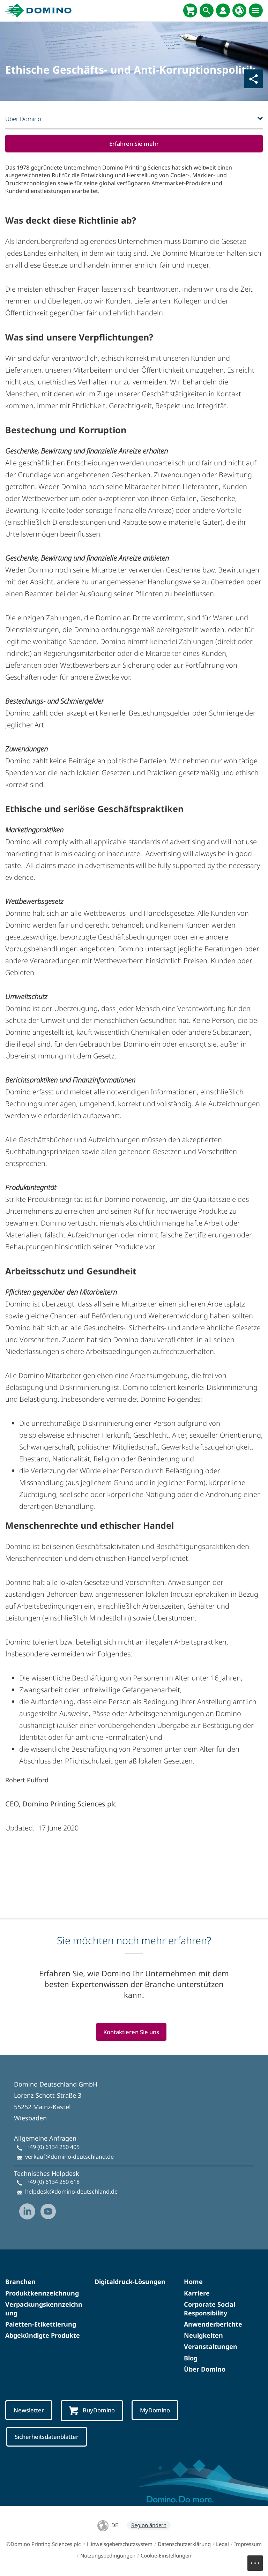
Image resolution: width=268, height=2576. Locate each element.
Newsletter (29, 2410)
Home (193, 2282)
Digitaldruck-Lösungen (130, 2282)
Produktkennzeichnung (42, 2293)
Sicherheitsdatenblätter (48, 2437)
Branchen (20, 2282)
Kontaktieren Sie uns (131, 2032)
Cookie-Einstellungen (166, 2556)
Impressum (248, 2544)
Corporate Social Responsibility (209, 2308)
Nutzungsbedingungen (107, 2556)
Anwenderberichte (213, 2324)
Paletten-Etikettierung (40, 2324)
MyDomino (157, 2410)
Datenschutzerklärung (184, 2544)
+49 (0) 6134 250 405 (53, 2147)
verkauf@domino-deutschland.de (69, 2157)
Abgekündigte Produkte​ (42, 2335)
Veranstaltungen (210, 2347)
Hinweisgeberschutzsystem (119, 2544)
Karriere (197, 2293)
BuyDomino (93, 2411)
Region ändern (148, 2525)
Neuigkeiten (203, 2335)
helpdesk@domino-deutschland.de (71, 2192)
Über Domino (204, 2369)
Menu (258, 2559)
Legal (222, 2544)
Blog (191, 2358)
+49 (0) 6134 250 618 (53, 2182)
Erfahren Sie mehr (134, 144)
